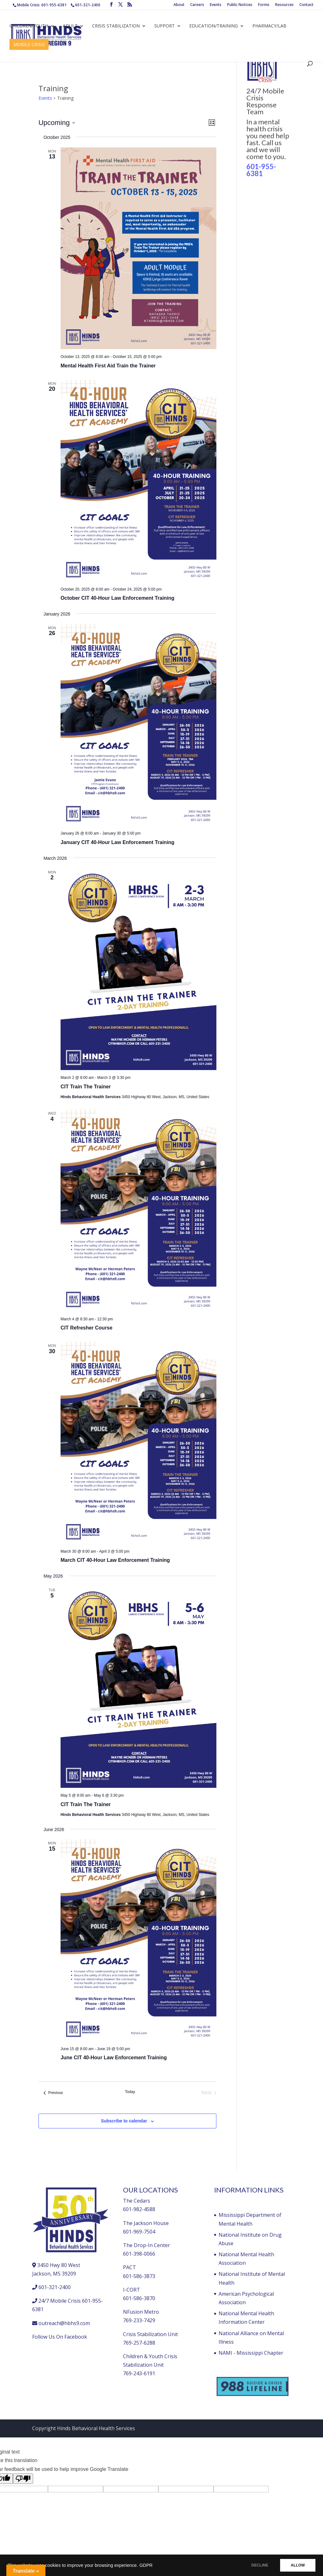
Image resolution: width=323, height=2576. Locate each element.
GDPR (146, 2565)
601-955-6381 (261, 170)
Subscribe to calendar (124, 2120)
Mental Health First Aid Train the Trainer (108, 365)
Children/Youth (28, 26)
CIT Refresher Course (87, 1327)
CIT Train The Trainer (86, 1086)
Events (215, 5)
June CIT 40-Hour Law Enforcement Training (114, 2057)
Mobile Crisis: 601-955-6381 (42, 5)
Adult (70, 26)
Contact (306, 5)
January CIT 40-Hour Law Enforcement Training (117, 842)
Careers (197, 5)
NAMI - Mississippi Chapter (251, 2352)
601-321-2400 (87, 5)
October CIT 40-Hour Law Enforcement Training (117, 598)
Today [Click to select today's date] (130, 2092)
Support (164, 26)
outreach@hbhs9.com (64, 2323)
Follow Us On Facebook (59, 2336)
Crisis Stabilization (116, 26)
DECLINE (258, 2565)
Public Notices (239, 5)
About (179, 5)
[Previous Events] (53, 2092)
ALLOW (297, 2565)
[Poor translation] (23, 2478)
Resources (284, 5)
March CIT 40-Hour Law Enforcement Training (115, 1560)
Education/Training (213, 26)
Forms (263, 5)
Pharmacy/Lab (269, 26)
